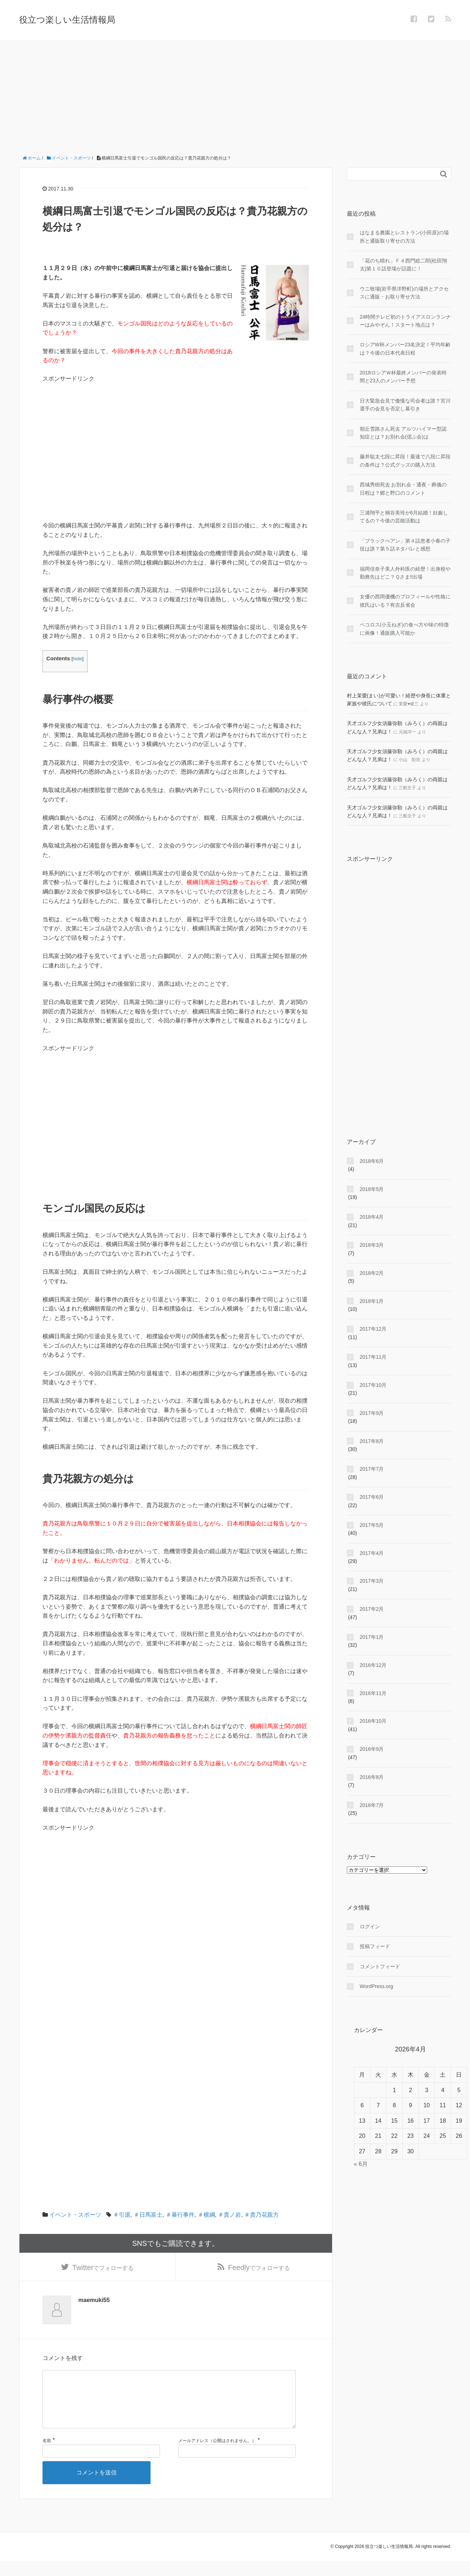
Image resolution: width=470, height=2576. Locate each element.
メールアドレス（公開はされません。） (217, 2455)
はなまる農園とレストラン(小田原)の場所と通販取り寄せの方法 (404, 236)
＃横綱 (206, 2215)
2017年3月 (372, 1581)
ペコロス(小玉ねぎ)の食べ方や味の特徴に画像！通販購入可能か (404, 628)
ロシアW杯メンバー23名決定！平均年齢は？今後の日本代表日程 (405, 348)
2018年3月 (372, 1245)
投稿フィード (375, 1946)
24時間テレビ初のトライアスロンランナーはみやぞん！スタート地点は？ (405, 321)
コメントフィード (380, 1966)
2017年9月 (372, 1413)
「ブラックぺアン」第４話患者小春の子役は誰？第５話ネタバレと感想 (405, 545)
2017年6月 (372, 1497)
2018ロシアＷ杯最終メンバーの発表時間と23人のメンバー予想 (403, 376)
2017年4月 (372, 1553)
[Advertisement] (235, 94)
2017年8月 (372, 1441)
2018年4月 (372, 1217)
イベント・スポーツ (75, 2215)
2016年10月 (373, 1721)
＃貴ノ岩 (229, 2215)
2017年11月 (373, 1357)
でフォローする (103, 2269)
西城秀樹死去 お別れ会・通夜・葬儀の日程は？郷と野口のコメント (403, 488)
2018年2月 (372, 1273)
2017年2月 (372, 1609)
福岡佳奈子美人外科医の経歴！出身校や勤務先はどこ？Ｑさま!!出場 (405, 573)
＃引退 (121, 2215)
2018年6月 (372, 1161)
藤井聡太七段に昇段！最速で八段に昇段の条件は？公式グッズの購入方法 (405, 460)
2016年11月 (373, 1693)
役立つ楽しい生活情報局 (67, 19)
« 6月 (361, 2164)
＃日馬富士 (148, 2215)
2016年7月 (372, 1805)
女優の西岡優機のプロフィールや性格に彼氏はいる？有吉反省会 (405, 600)
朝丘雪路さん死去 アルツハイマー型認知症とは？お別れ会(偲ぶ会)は (403, 433)
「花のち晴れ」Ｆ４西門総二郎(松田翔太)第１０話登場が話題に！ (403, 264)
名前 (46, 2455)
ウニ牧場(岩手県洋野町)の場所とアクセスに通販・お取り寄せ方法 (404, 293)
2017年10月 (373, 1385)
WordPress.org (376, 1986)
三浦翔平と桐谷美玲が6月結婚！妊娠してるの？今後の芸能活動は (404, 516)
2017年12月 (373, 1329)
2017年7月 (372, 1469)
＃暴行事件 (180, 2215)
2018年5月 (372, 1189)
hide (77, 658)
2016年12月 (373, 1665)
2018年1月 (372, 1301)
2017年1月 (372, 1637)
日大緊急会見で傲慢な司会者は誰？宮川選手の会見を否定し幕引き (405, 405)
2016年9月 (372, 1749)
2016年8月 (372, 1777)
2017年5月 (372, 1525)
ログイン (370, 1926)
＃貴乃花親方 (261, 2215)
